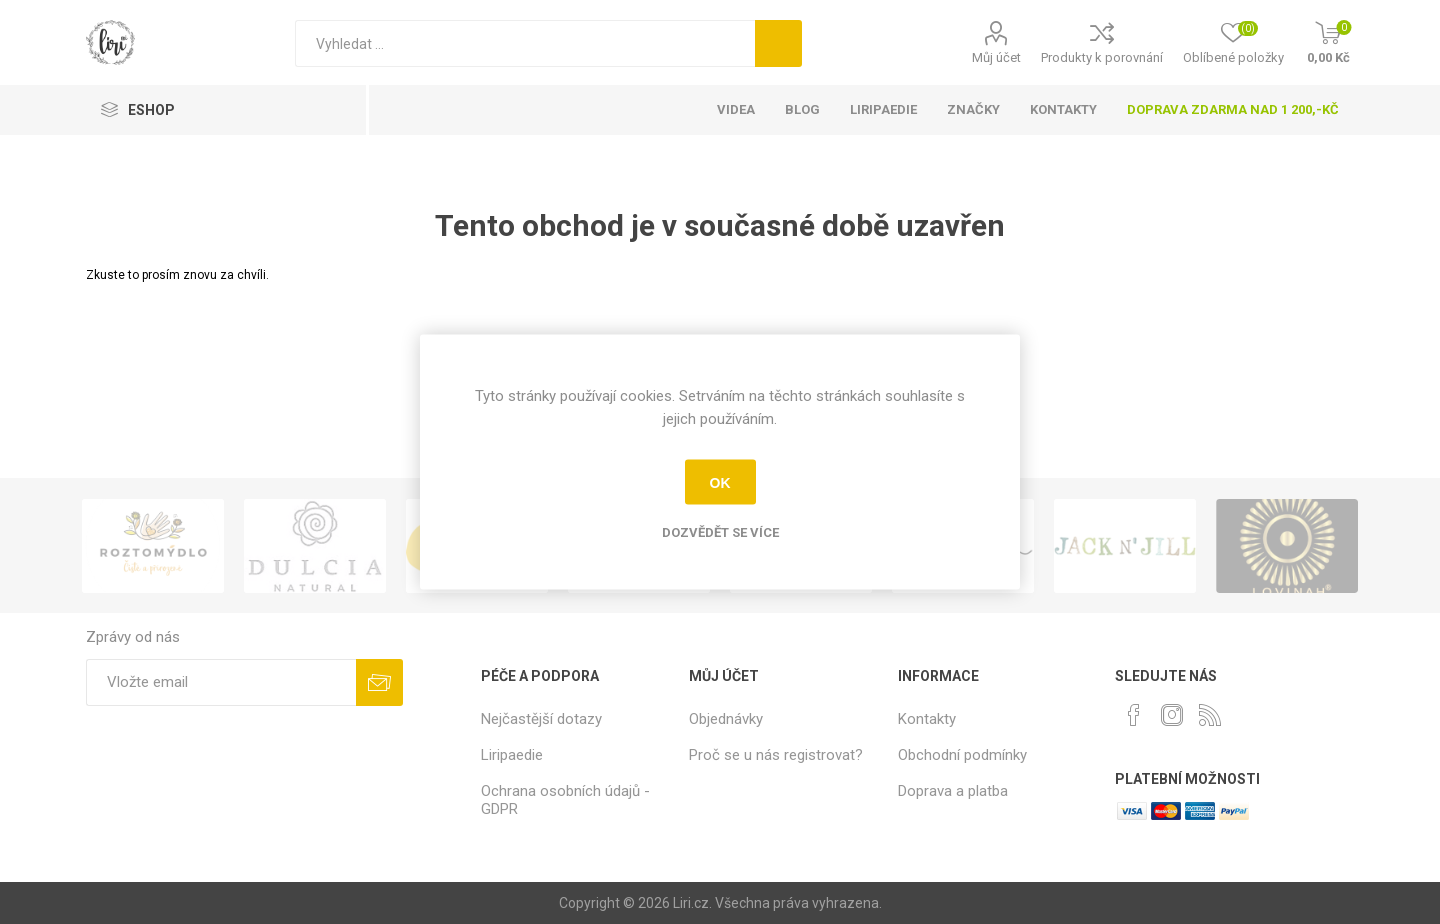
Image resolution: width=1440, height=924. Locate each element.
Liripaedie (512, 755)
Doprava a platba (953, 791)
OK (720, 482)
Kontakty (927, 719)
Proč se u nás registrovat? (776, 755)
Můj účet (996, 57)
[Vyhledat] (525, 43)
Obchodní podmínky (962, 755)
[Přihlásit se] (221, 682)
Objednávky (726, 719)
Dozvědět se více (720, 532)
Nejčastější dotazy (541, 719)
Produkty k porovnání (1102, 57)
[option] (216, 546)
